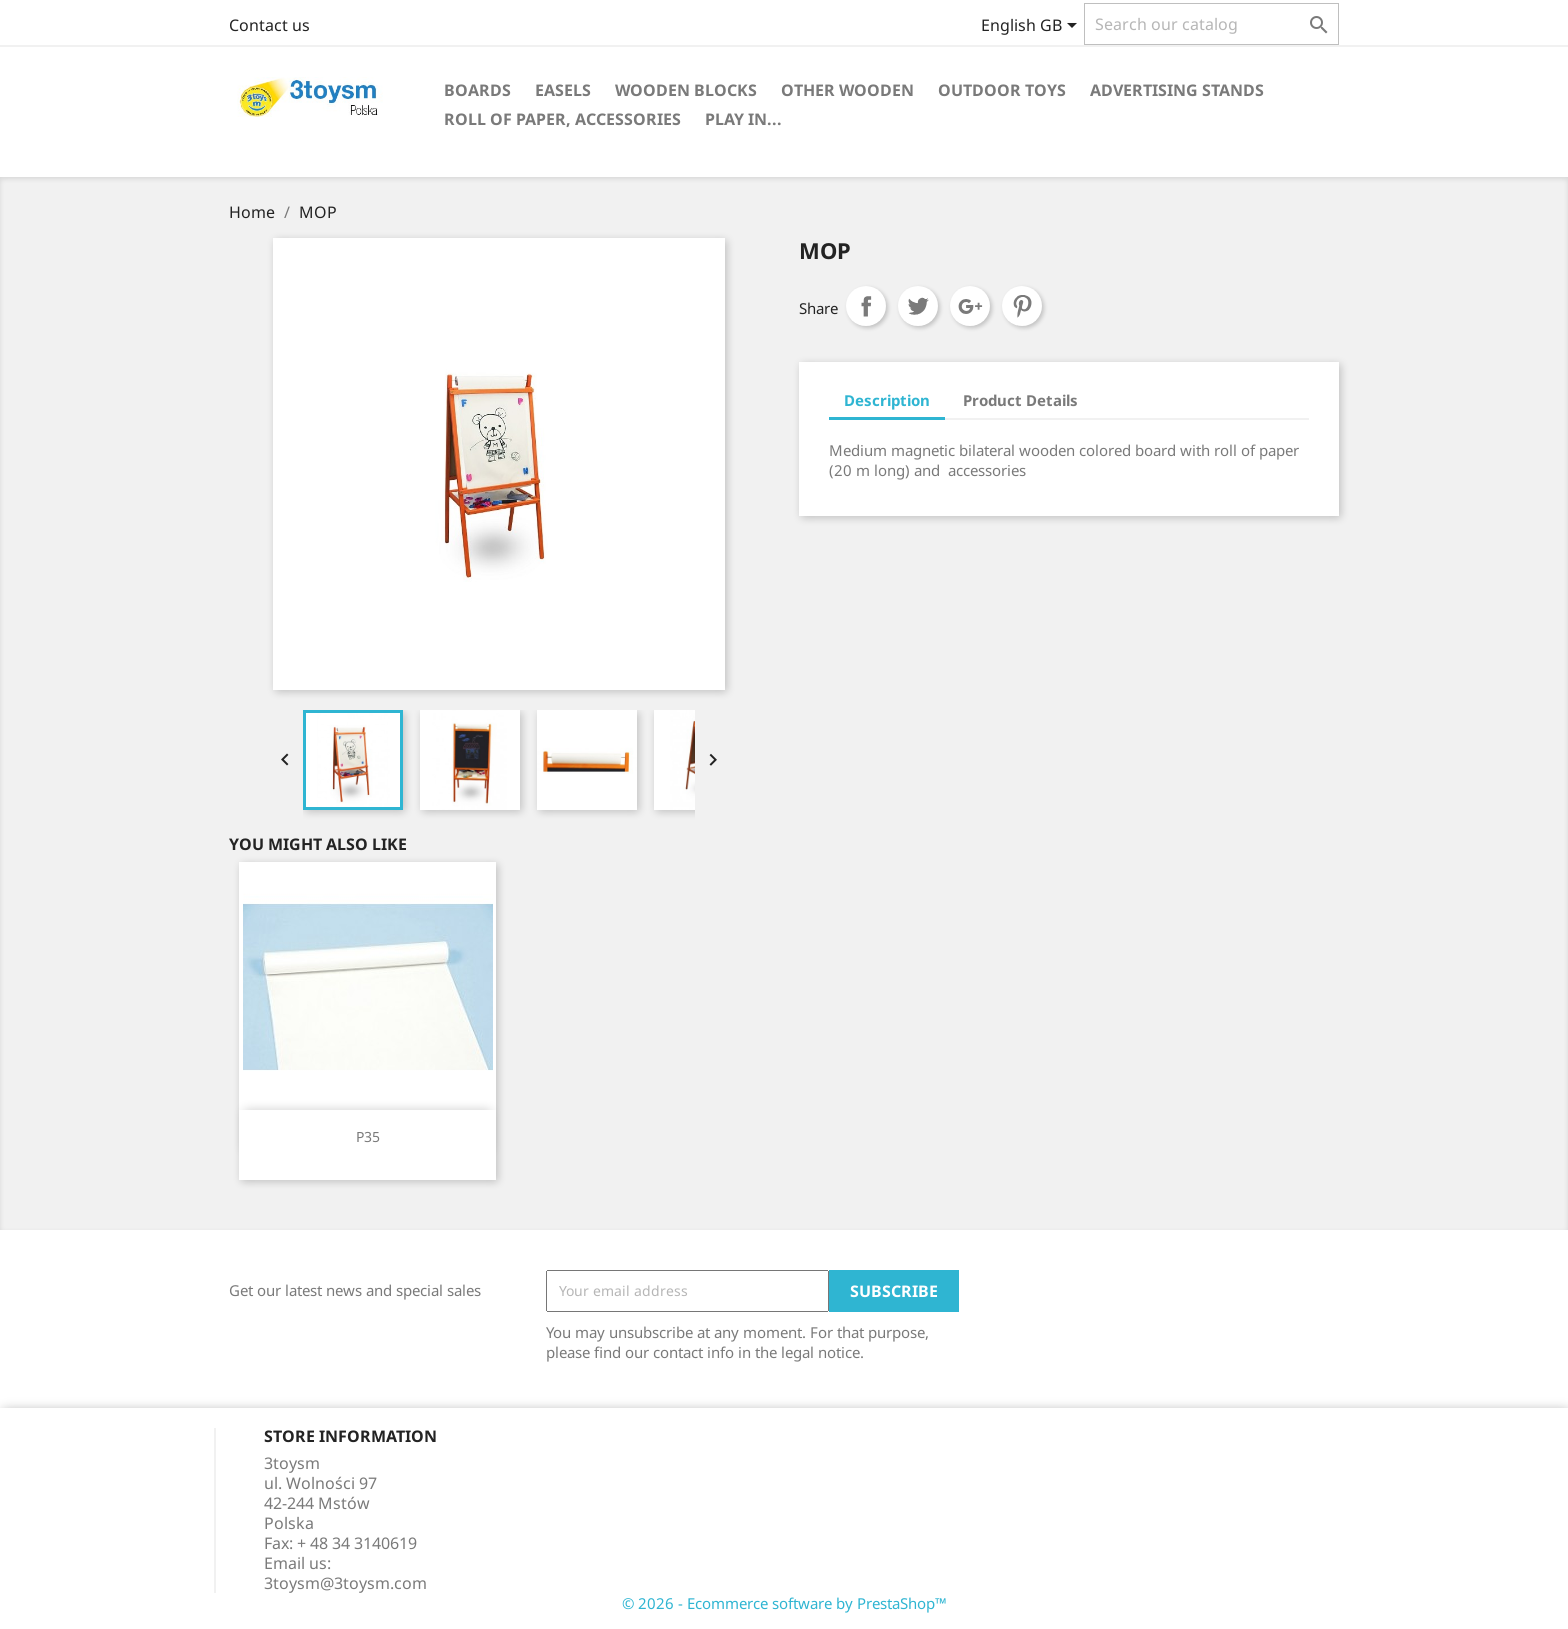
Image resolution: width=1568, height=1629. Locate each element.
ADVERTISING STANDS (1177, 90)
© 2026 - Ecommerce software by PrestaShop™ (784, 1603)
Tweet (918, 306)
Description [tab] (887, 400)
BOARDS (477, 90)
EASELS (563, 90)
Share (866, 306)
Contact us (269, 25)
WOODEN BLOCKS (686, 90)
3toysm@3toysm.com (345, 1583)
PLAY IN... (743, 119)
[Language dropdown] (1032, 27)
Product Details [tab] (1020, 400)
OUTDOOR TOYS (1002, 90)
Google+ (970, 306)
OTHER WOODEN (847, 90)
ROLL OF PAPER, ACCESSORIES (562, 119)
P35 (368, 1136)
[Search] (1211, 24)
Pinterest (1022, 306)
